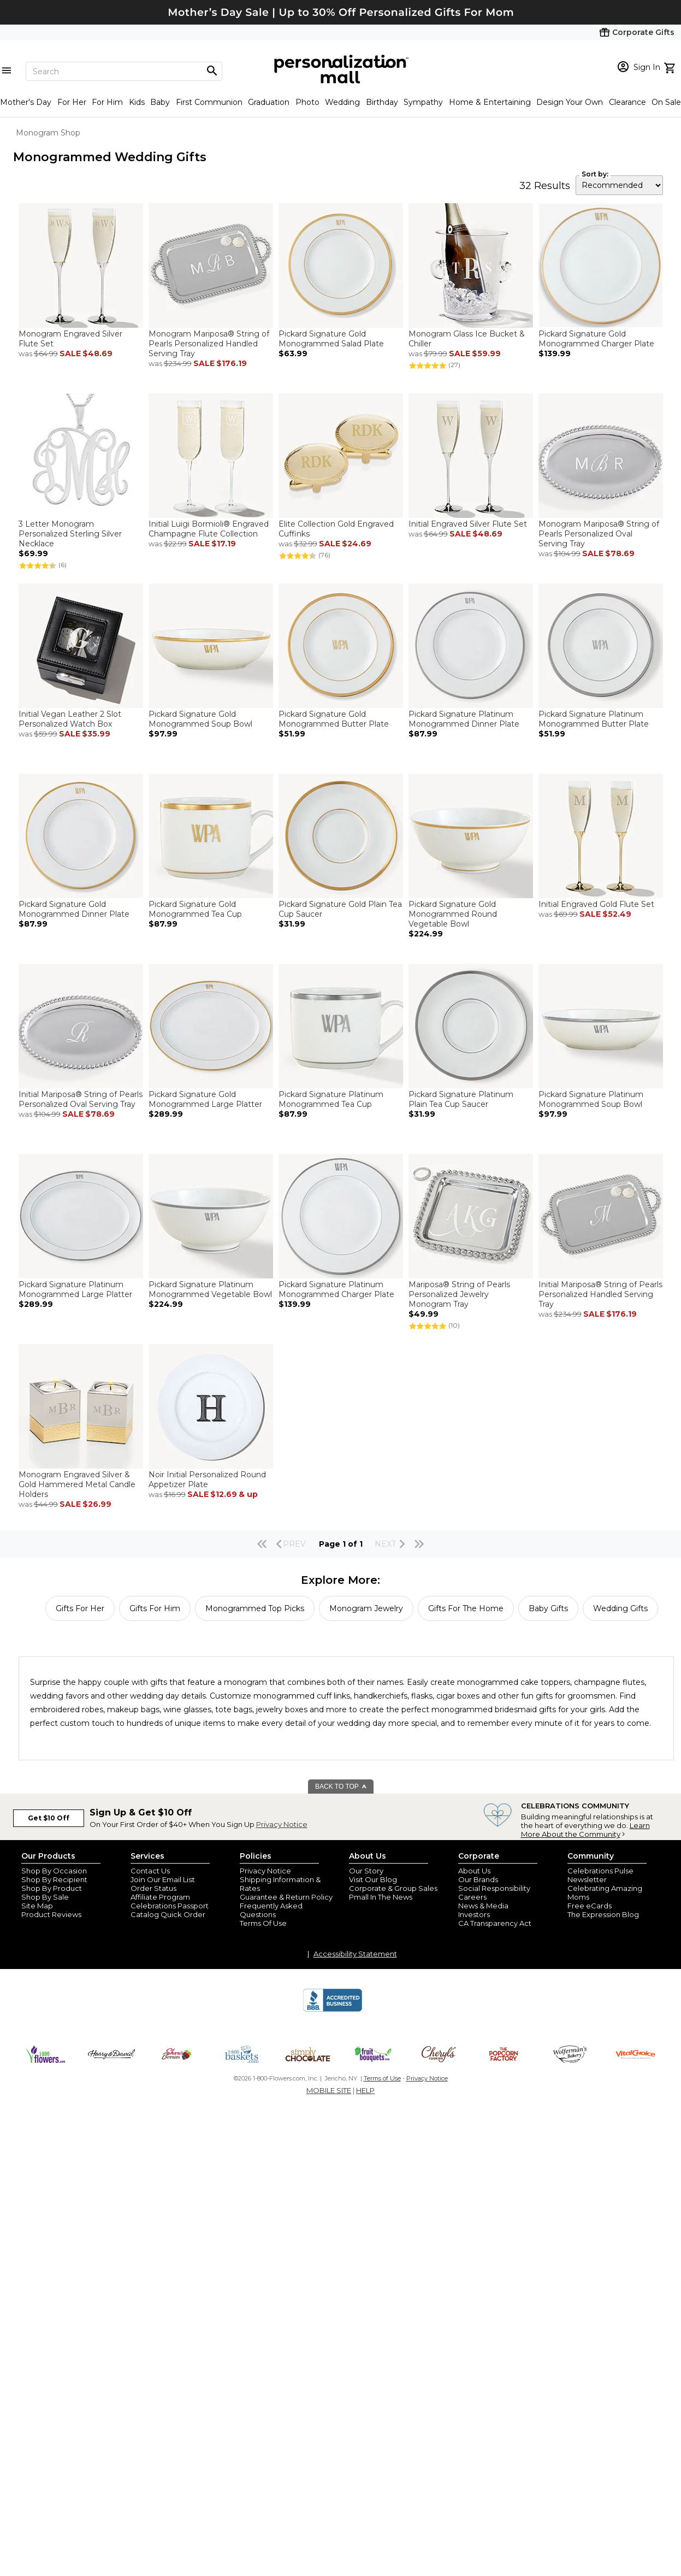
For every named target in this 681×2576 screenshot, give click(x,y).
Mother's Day (25, 102)
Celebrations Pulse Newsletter (600, 1875)
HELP (365, 2090)
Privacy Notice (281, 1824)
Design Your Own (569, 102)
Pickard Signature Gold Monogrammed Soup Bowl (200, 719)
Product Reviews (51, 1914)
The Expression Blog (603, 1914)
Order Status (153, 1888)
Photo (307, 102)
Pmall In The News (380, 1897)
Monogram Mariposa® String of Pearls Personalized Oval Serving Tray (598, 534)
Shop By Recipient (54, 1879)
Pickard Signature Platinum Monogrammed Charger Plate (336, 1289)
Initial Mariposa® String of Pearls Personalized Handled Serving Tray (600, 1294)
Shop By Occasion (54, 1870)
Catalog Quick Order (168, 1914)
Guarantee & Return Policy (286, 1897)
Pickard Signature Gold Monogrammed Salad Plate (331, 339)
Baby (160, 102)
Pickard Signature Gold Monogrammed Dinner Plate (74, 909)
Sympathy (423, 102)
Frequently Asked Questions (271, 1910)
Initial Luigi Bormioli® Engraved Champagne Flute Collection (209, 529)
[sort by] (619, 185)
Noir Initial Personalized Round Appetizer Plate (207, 1479)
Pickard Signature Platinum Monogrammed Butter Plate (593, 719)
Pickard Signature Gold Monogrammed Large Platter (205, 1099)
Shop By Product (51, 1888)
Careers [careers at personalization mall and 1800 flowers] (472, 1897)
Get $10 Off (48, 1818)
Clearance (627, 102)
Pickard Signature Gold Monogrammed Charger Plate (596, 339)
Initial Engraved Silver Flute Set (467, 524)
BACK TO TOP (341, 1786)
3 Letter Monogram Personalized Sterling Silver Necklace (70, 534)
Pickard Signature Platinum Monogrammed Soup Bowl (590, 1099)
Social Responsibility (494, 1888)
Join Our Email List (163, 1879)
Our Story (366, 1870)
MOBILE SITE (328, 2090)
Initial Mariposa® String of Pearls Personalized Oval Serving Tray (81, 1099)
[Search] (124, 71)
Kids (137, 102)
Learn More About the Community (585, 1829)
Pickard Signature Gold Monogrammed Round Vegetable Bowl (452, 914)
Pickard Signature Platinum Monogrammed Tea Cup (331, 1099)
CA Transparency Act (494, 1923)
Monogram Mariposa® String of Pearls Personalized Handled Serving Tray (209, 343)
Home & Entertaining (490, 102)
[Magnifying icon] (212, 71)
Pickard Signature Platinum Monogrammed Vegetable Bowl (210, 1289)
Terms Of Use (263, 1923)
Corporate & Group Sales (393, 1888)
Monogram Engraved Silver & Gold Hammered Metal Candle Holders (77, 1484)
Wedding (342, 102)
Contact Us (150, 1870)
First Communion (209, 102)
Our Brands (478, 1879)
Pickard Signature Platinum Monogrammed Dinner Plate (463, 719)
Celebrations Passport (170, 1905)
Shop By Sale (45, 1897)
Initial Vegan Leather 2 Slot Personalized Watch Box (70, 719)
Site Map (37, 1905)
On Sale (666, 102)
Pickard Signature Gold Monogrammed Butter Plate (334, 719)
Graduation (268, 102)
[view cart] (671, 66)
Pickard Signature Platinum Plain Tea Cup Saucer (460, 1099)
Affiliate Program (160, 1897)
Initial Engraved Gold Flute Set (596, 904)
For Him (107, 102)
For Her (71, 102)
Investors (474, 1914)
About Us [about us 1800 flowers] (474, 1870)
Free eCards (589, 1905)
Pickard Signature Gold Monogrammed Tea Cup (195, 909)
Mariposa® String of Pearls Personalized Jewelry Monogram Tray (459, 1294)
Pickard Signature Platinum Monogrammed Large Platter (75, 1289)
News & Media (483, 1905)
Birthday (382, 102)
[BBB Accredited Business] (333, 2010)
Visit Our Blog (373, 1879)
